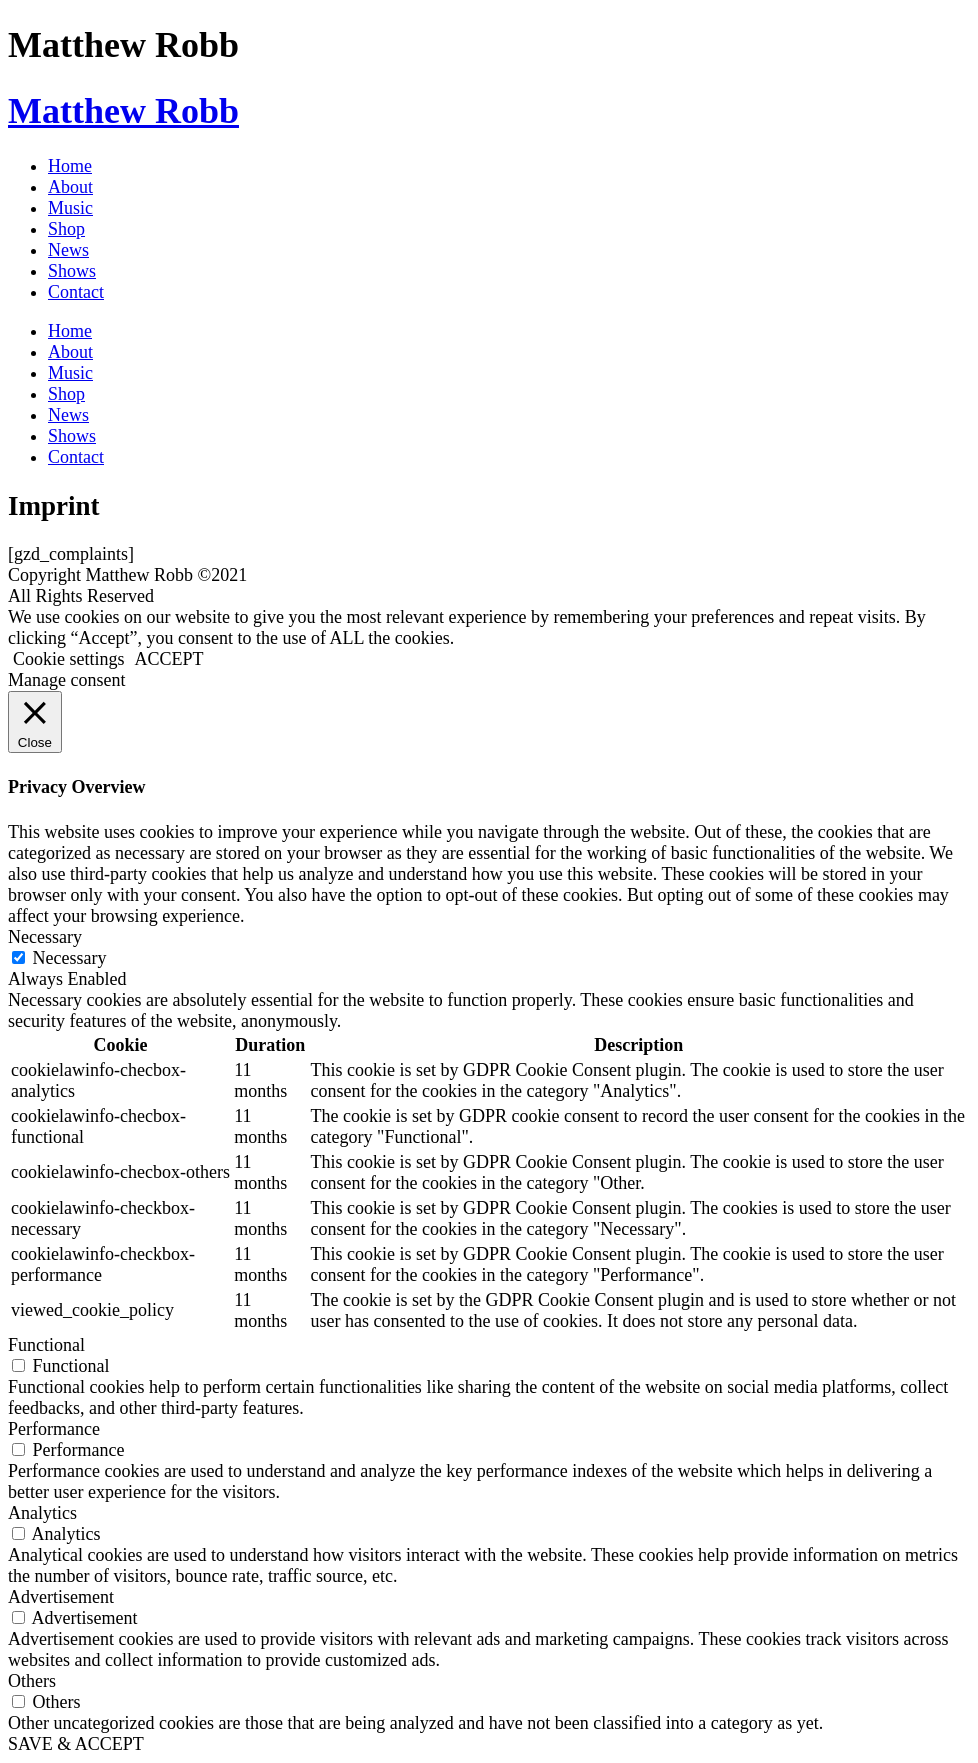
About (70, 187)
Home (70, 166)
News (68, 250)
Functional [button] (46, 1345)
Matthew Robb (123, 111)
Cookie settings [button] (69, 659)
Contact (76, 292)
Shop (66, 229)
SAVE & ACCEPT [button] (76, 1744)
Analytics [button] (42, 1513)
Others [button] (32, 1681)
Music (70, 208)
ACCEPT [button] (169, 659)
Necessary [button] (45, 937)
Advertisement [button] (61, 1597)
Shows (72, 271)
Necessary (70, 958)
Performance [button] (54, 1429)
